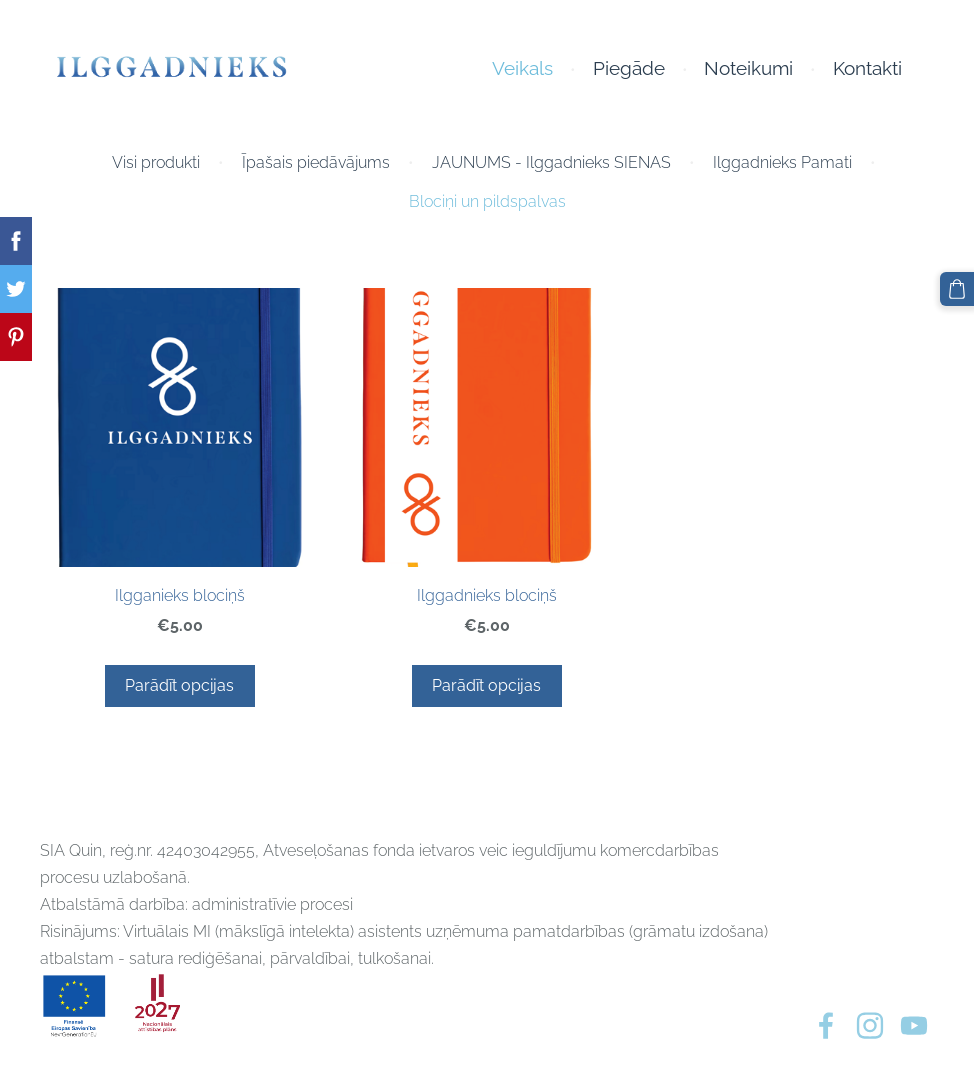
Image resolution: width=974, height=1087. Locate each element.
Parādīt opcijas (179, 685)
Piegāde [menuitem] (629, 68)
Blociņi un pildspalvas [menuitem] (487, 201)
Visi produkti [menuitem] (156, 162)
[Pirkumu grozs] (957, 289)
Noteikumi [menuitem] (748, 68)
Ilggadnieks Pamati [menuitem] (782, 162)
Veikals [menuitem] (522, 68)
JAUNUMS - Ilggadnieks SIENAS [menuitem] (551, 162)
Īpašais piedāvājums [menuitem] (316, 162)
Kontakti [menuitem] (867, 68)
